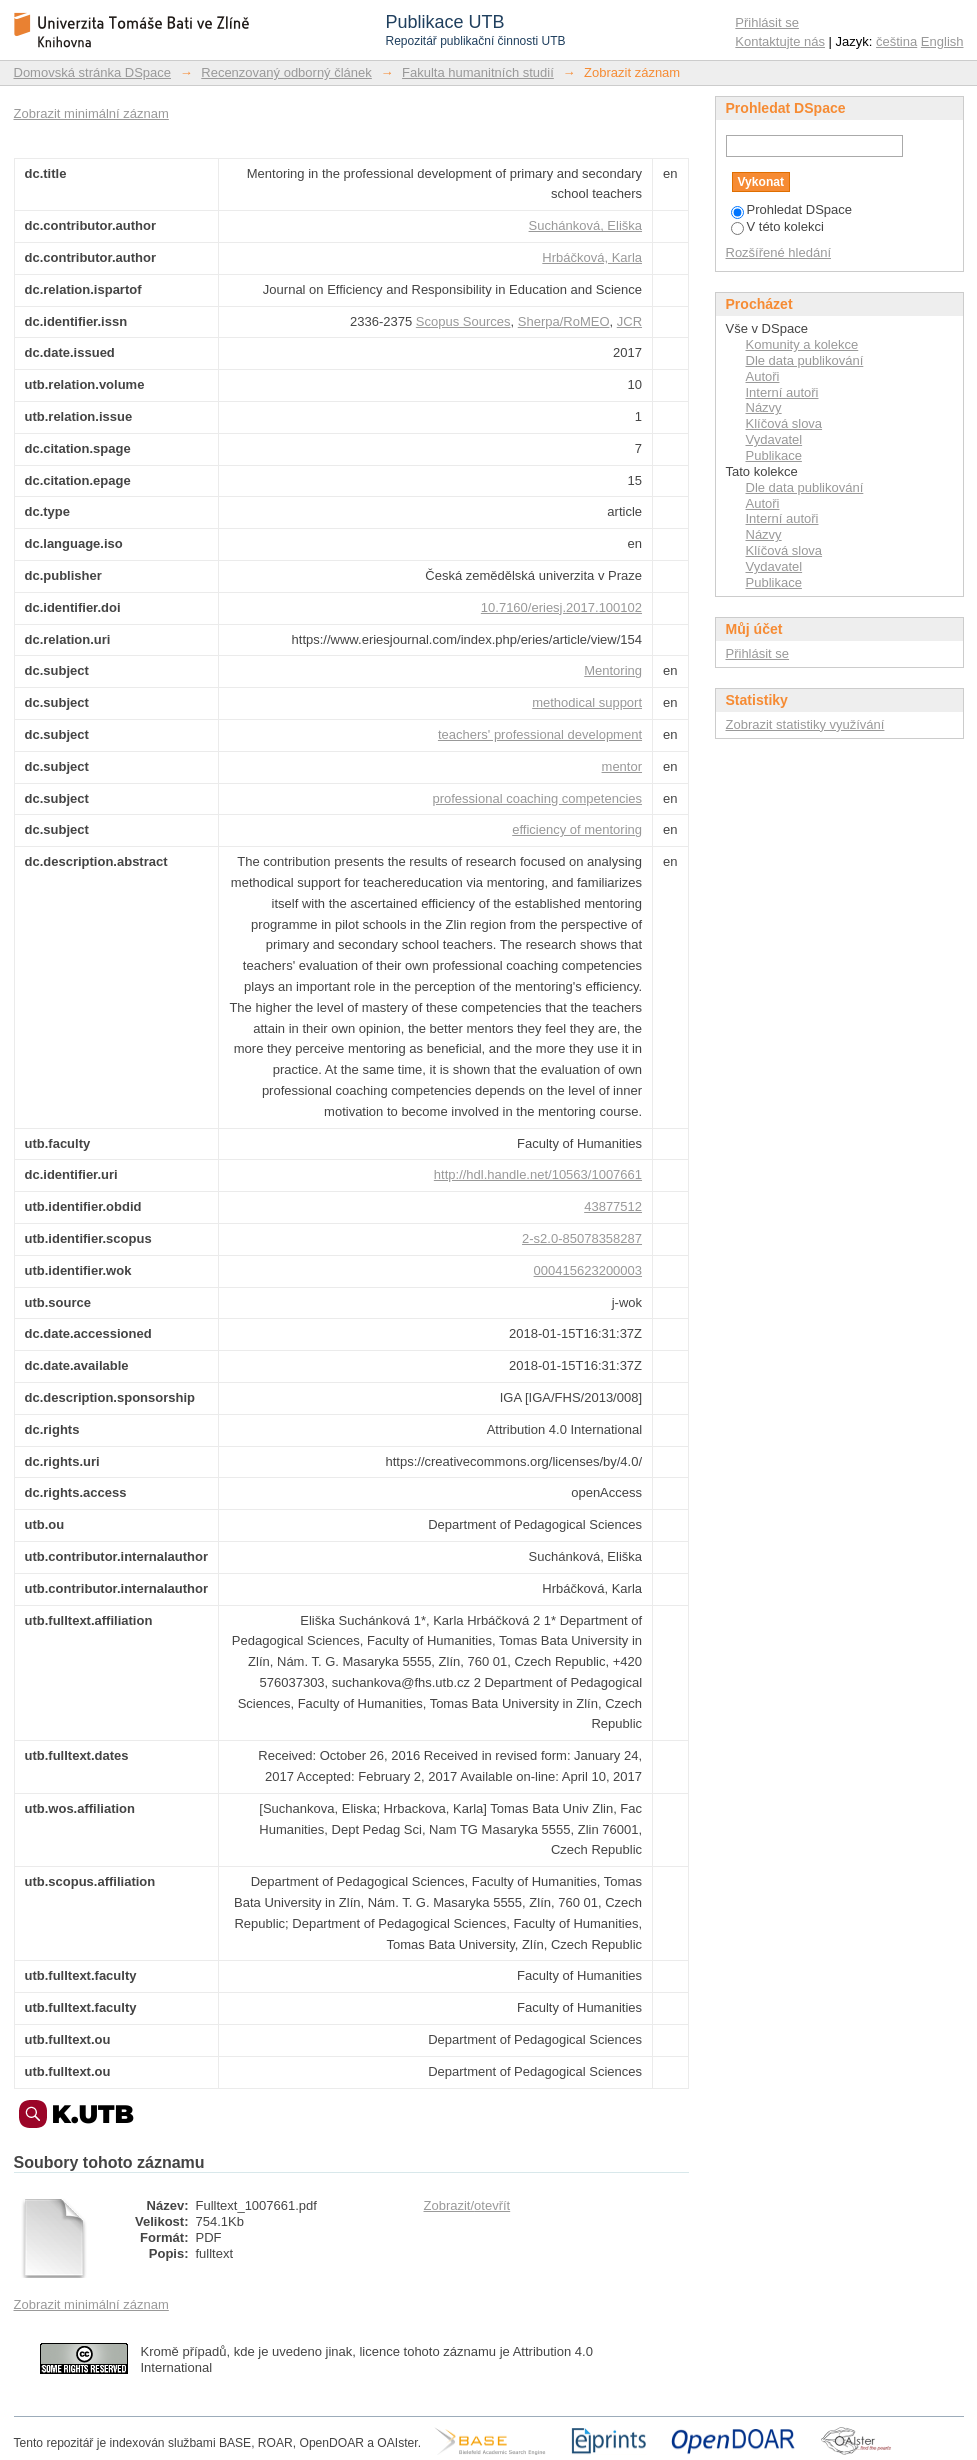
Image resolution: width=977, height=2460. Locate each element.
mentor (622, 766)
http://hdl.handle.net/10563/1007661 (538, 1174)
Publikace (774, 455)
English (942, 41)
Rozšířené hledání (779, 252)
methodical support (587, 702)
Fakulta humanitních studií (478, 72)
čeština (896, 41)
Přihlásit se (767, 22)
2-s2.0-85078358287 (582, 1238)
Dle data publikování (805, 360)
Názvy (764, 407)
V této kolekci (777, 226)
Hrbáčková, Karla (592, 257)
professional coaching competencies (537, 798)
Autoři (763, 376)
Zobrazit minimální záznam (91, 113)
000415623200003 (588, 1270)
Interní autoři (782, 392)
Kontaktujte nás (780, 41)
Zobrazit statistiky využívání (805, 724)
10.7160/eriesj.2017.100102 (561, 607)
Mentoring (613, 670)
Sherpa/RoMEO (564, 321)
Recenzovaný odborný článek (286, 72)
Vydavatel (774, 439)
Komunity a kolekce (802, 344)
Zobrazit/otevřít (467, 2205)
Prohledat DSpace (792, 209)
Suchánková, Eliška (585, 225)
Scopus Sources (463, 321)
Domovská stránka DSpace (93, 72)
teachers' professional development (540, 734)
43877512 (613, 1206)
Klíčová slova (784, 423)
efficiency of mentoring (577, 829)
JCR (629, 321)
